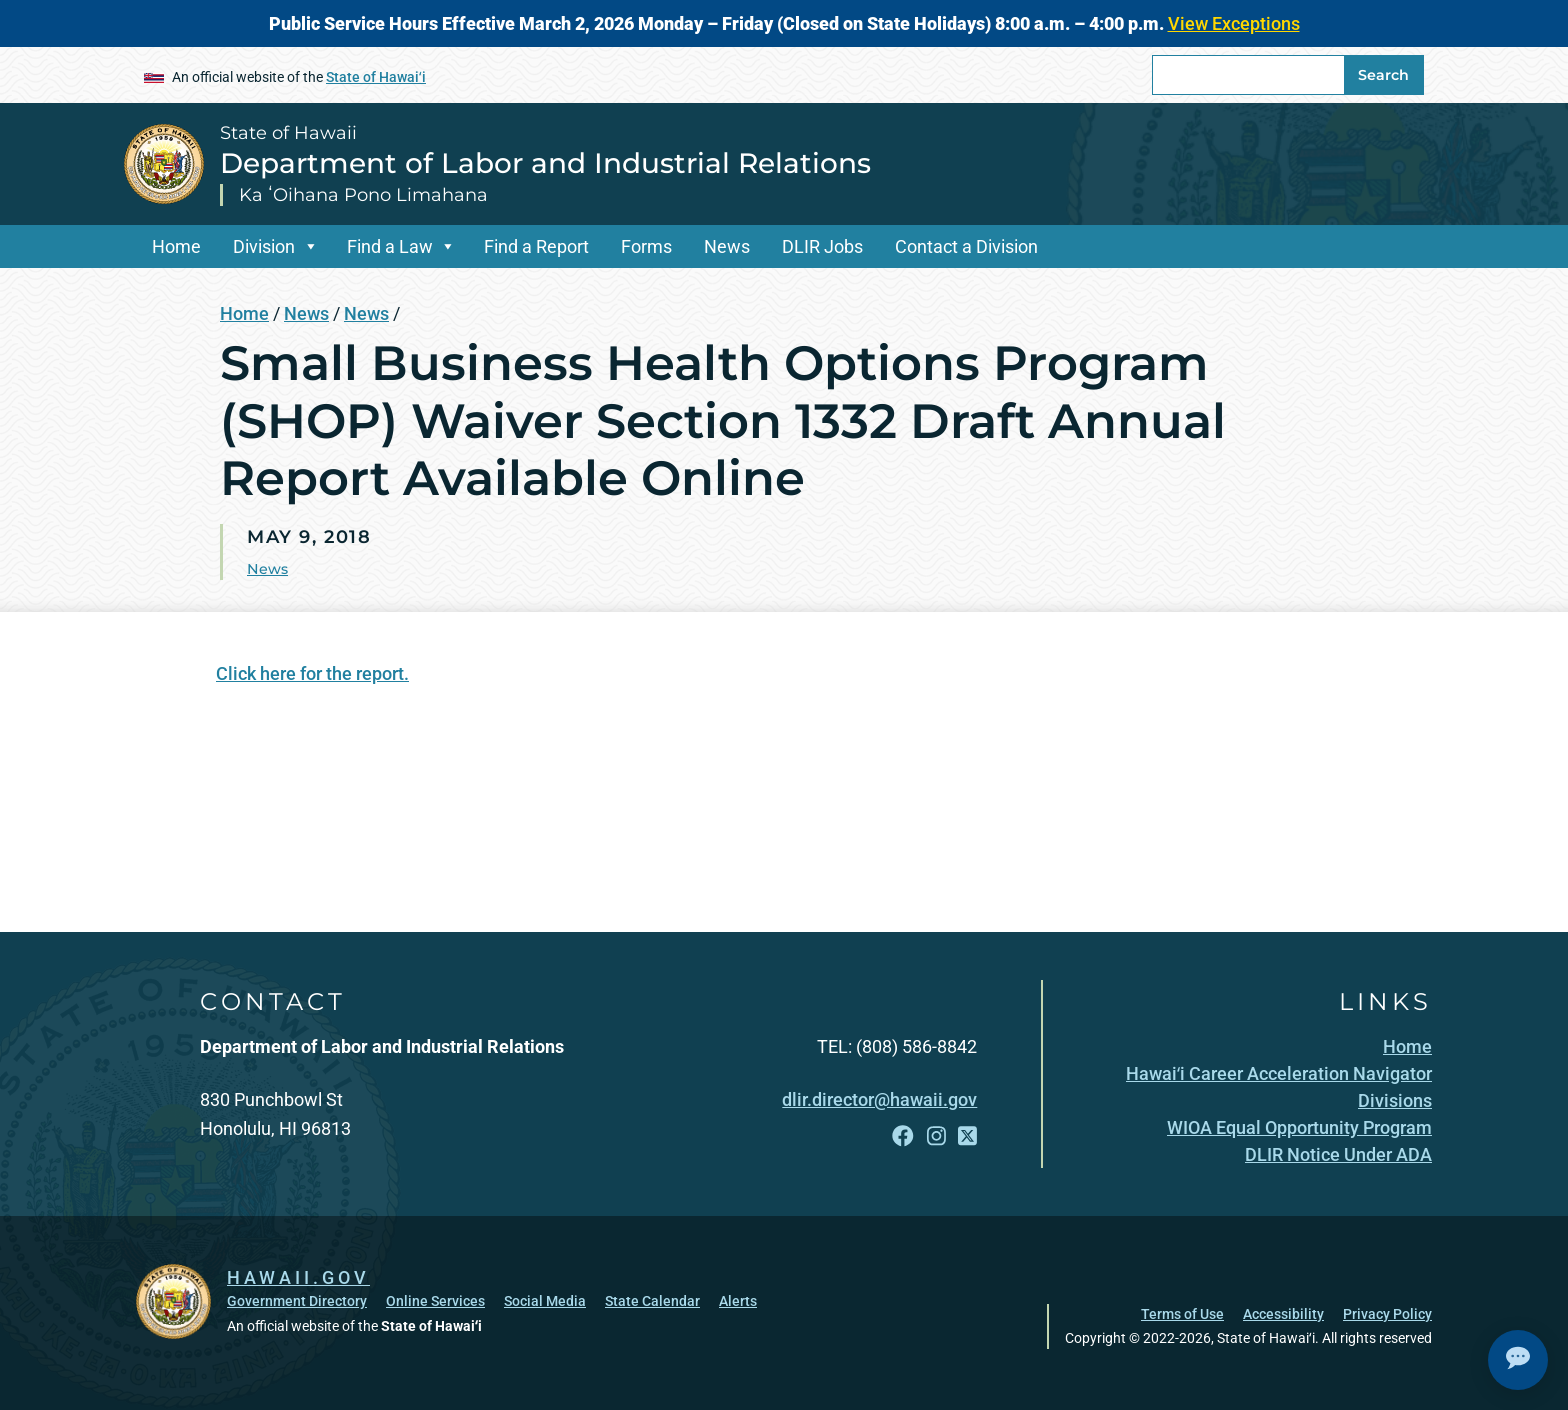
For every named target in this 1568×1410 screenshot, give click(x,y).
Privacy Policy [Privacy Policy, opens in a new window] (1387, 1314)
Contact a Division (966, 246)
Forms (646, 246)
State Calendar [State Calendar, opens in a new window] (652, 1301)
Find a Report (536, 246)
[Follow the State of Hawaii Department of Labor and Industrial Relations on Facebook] (903, 1136)
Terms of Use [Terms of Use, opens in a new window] (1182, 1314)
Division (264, 246)
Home (176, 246)
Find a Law (390, 246)
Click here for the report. (312, 673)
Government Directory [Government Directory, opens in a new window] (297, 1301)
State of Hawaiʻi (376, 77)
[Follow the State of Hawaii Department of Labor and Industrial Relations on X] (967, 1136)
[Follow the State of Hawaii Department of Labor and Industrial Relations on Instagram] (936, 1136)
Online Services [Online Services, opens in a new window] (435, 1301)
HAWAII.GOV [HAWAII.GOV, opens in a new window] (298, 1277)
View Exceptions (1234, 23)
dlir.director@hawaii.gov (879, 1099)
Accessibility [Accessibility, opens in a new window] (1283, 1314)
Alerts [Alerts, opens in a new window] (738, 1301)
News (727, 246)
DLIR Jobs (822, 246)
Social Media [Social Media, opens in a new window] (545, 1301)
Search (1383, 75)
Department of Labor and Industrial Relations (545, 163)
